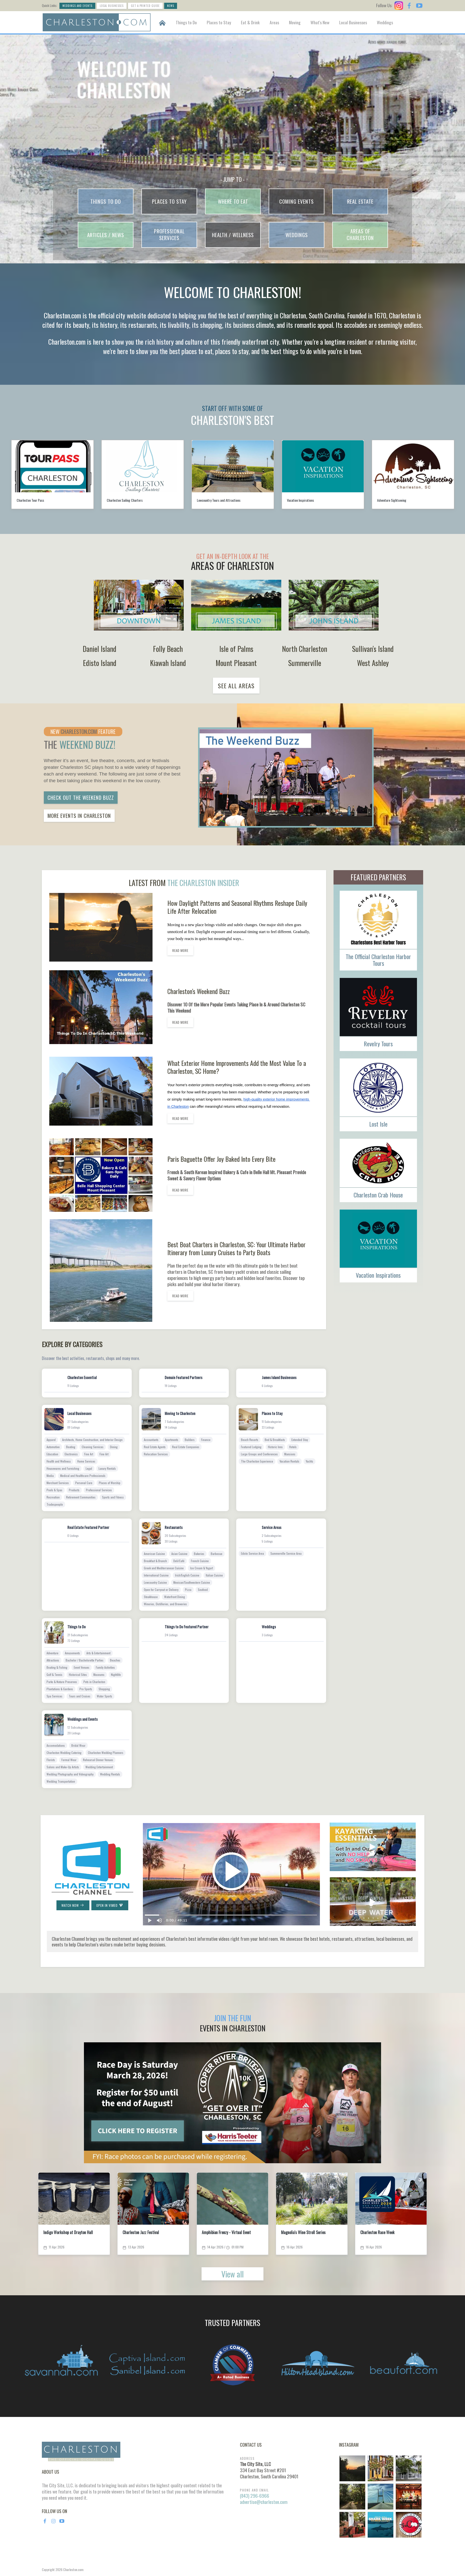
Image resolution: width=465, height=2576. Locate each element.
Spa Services (54, 1696)
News (170, 6)
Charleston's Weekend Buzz (198, 991)
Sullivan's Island (373, 648)
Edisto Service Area (252, 1553)
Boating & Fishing (57, 1667)
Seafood (203, 1589)
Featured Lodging (251, 1447)
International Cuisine (156, 1575)
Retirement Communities (81, 1497)
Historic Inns (275, 1447)
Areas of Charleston (360, 234)
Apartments (171, 1440)
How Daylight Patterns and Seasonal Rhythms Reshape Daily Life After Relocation (237, 906)
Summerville (304, 663)
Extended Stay (299, 1440)
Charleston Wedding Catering (64, 1752)
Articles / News (105, 235)
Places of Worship (109, 1483)
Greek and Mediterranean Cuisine (164, 1568)
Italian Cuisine (214, 1575)
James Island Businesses (279, 1377)
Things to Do (186, 22)
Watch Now (72, 1900)
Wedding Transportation (61, 1781)
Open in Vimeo (109, 1900)
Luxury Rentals (107, 1468)
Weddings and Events (77, 6)
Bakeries (199, 1553)
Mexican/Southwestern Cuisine (191, 1582)
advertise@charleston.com (263, 2496)
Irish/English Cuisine (187, 1575)
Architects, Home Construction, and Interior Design (92, 1440)
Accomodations (56, 1745)
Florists (51, 1760)
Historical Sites (78, 1674)
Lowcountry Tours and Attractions (218, 500)
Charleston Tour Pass (30, 500)
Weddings (385, 22)
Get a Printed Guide (145, 6)
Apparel (51, 1440)
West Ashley (373, 663)
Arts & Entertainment (98, 1653)
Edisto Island (99, 663)
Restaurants (173, 1527)
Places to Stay (219, 22)
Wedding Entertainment (99, 1767)
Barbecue (216, 1553)
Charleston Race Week (377, 2227)
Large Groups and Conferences (259, 1454)
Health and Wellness (59, 1461)
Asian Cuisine (179, 1553)
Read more (180, 950)
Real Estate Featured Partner (88, 1527)
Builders (190, 1440)
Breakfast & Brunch (155, 1561)
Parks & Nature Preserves (62, 1682)
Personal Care (83, 1483)
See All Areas (236, 685)
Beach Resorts (249, 1440)
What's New (319, 22)
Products (74, 1490)
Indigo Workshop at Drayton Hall (68, 2227)
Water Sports (104, 1696)
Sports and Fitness (113, 1497)
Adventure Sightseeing (391, 500)
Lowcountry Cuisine (155, 1582)
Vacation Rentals (289, 1461)
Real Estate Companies (185, 1447)
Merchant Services (58, 1483)
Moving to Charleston (180, 1413)
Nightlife (116, 1674)
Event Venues (81, 1667)
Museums (98, 1674)
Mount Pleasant (236, 663)
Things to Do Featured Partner (186, 1626)
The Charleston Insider (203, 882)
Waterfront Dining (174, 1597)
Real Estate (360, 201)
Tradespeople (55, 1504)
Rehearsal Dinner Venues (98, 1760)
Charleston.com (73, 2564)
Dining (114, 1447)
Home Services (86, 1461)
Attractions (53, 1660)
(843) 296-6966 (254, 2490)
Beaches (115, 1660)
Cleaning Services (92, 1447)
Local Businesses (112, 6)
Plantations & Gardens (60, 1689)
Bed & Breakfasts (275, 1440)
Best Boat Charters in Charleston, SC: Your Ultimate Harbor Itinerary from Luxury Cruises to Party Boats (236, 1248)
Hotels (293, 1447)
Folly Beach (168, 648)
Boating (70, 1447)
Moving (295, 22)
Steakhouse (151, 1597)
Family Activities (105, 1667)
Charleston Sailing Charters (125, 500)
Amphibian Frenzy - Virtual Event (226, 2227)
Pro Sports (85, 1689)
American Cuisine (154, 1553)
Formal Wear (69, 1760)
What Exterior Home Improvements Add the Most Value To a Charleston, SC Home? (236, 1067)
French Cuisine (200, 1561)
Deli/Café (178, 1561)
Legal (89, 1468)
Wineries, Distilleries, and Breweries (165, 1604)
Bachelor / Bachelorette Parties (84, 1660)
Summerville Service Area (286, 1553)
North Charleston (304, 648)
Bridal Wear (78, 1745)
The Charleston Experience (257, 1461)
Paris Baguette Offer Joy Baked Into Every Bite (221, 1158)
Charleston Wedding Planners (105, 1752)
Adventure (52, 1653)
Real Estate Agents (155, 1447)
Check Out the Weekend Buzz (81, 797)
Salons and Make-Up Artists (63, 1767)
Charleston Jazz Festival (141, 2227)
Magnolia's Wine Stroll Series (303, 2227)
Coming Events (296, 201)
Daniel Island (99, 648)
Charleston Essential (82, 1377)
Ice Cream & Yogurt (201, 1568)
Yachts (309, 1461)
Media (50, 1475)
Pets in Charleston (94, 1682)
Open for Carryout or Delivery (161, 1589)
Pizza (188, 1589)
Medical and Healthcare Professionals (82, 1475)
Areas (274, 22)
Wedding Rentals (110, 1774)
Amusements (72, 1653)
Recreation (53, 1497)
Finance (205, 1440)
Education (52, 1454)
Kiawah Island (168, 663)
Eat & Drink (250, 22)
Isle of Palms (236, 648)
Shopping (104, 1689)
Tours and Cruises (79, 1696)
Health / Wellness (233, 235)
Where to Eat (233, 201)
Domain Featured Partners (183, 1377)
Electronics (71, 1454)
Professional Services (169, 234)
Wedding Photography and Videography (70, 1774)
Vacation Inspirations (300, 500)
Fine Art (88, 1454)
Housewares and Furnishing (63, 1468)
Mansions (289, 1454)
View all (232, 2269)
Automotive (53, 1447)
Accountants (151, 1440)
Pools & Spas (54, 1490)
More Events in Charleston (79, 815)
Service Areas (271, 1527)
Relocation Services (156, 1454)
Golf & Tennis (54, 1674)
